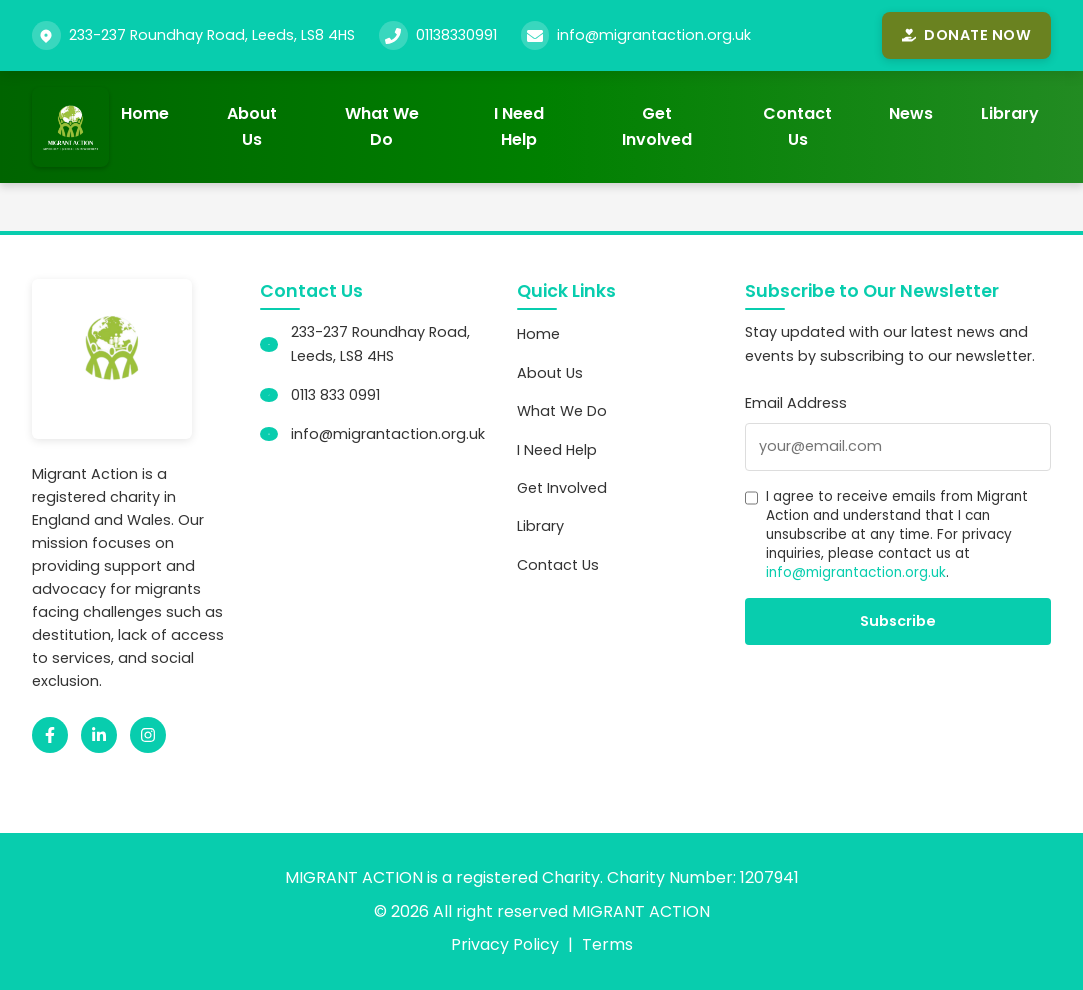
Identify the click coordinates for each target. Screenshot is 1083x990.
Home (145, 113)
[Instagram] (148, 735)
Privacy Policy (505, 944)
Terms (607, 944)
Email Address (796, 403)
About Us (252, 126)
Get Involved (657, 126)
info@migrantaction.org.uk (654, 35)
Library (1010, 113)
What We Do (382, 126)
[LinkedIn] (99, 735)
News (911, 113)
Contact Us (797, 126)
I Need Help (519, 126)
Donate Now (966, 35)
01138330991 (456, 35)
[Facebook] (50, 735)
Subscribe (898, 621)
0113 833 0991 (335, 395)
